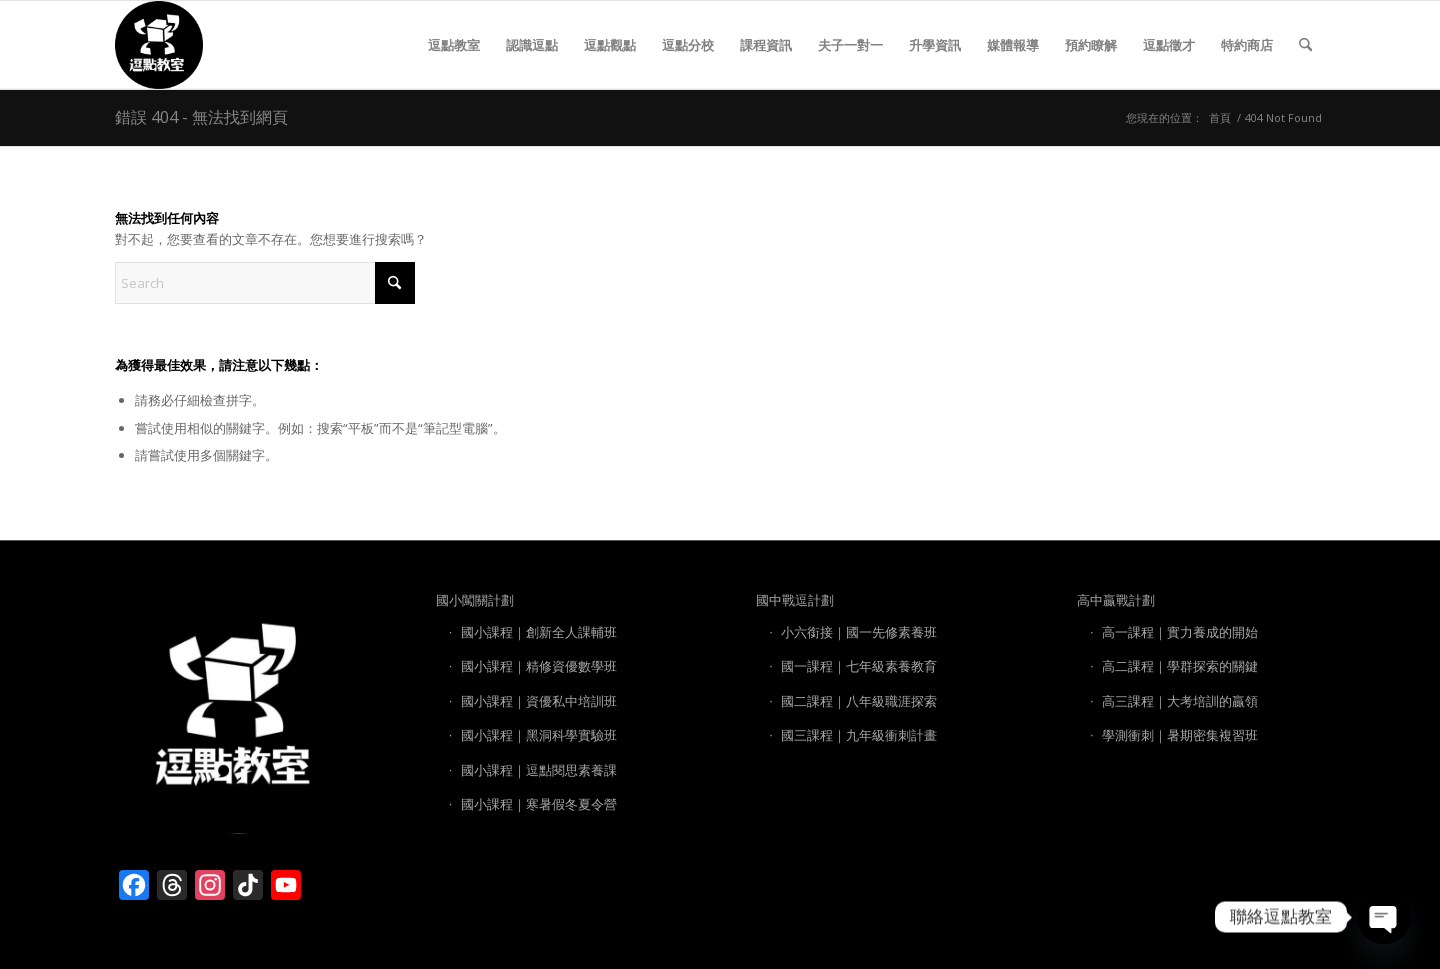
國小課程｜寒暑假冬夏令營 (539, 804)
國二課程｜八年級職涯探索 (859, 701)
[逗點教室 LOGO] (159, 45)
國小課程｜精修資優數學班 (539, 666)
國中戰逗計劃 (795, 600)
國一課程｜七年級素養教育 (859, 666)
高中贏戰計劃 (1116, 600)
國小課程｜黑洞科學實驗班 (539, 735)
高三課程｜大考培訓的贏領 (1180, 701)
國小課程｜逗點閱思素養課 (539, 770)
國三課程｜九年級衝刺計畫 (859, 735)
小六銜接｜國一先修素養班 (859, 632)
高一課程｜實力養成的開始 (1180, 632)
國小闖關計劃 (475, 600)
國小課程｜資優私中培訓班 (539, 701)
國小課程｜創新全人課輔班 (539, 632)
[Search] (1305, 45)
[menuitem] (454, 45)
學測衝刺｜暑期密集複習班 (1180, 735)
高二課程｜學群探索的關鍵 (1180, 666)
